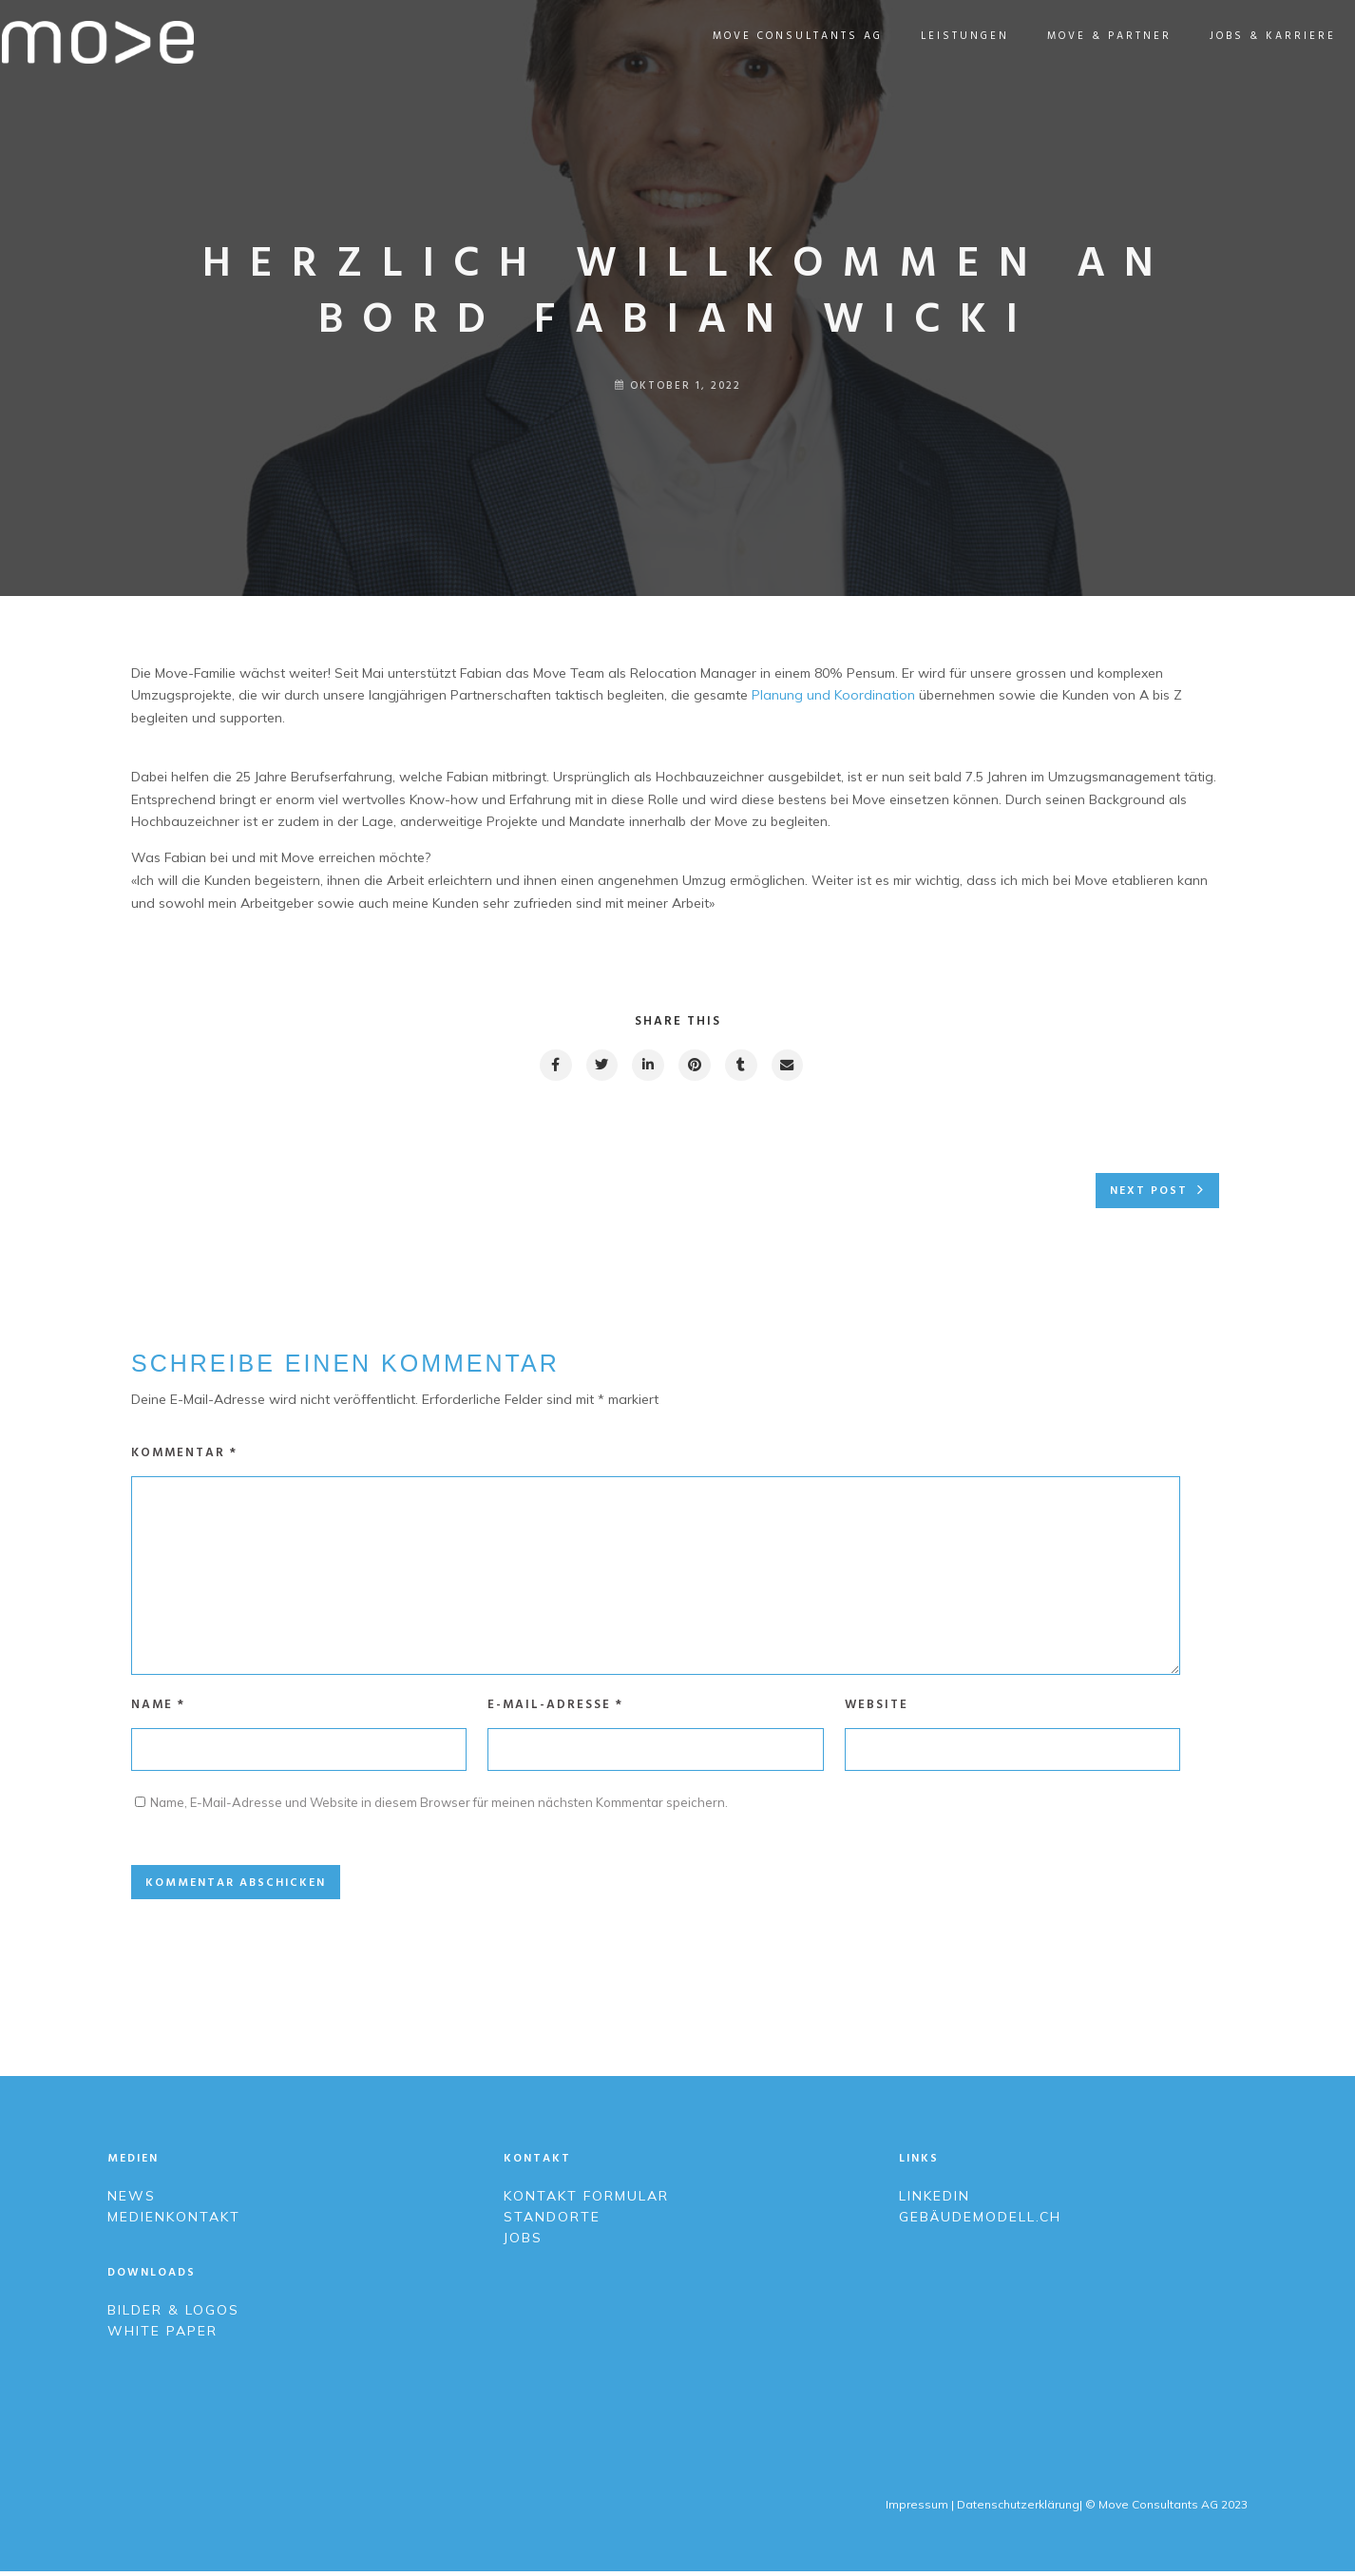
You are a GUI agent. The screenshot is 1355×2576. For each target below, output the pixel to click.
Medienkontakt (173, 2221)
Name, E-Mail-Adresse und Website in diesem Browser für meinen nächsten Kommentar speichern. (439, 1807)
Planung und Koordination (833, 694)
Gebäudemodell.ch (980, 2221)
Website (876, 1710)
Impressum (915, 2509)
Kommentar (184, 1454)
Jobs (523, 2242)
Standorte (552, 2221)
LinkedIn (934, 2200)
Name (158, 1710)
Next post (1149, 1192)
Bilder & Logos (173, 2314)
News (131, 2200)
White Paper (162, 2335)
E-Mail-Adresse (555, 1710)
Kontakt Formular (589, 2200)
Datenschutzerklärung (1018, 2509)
